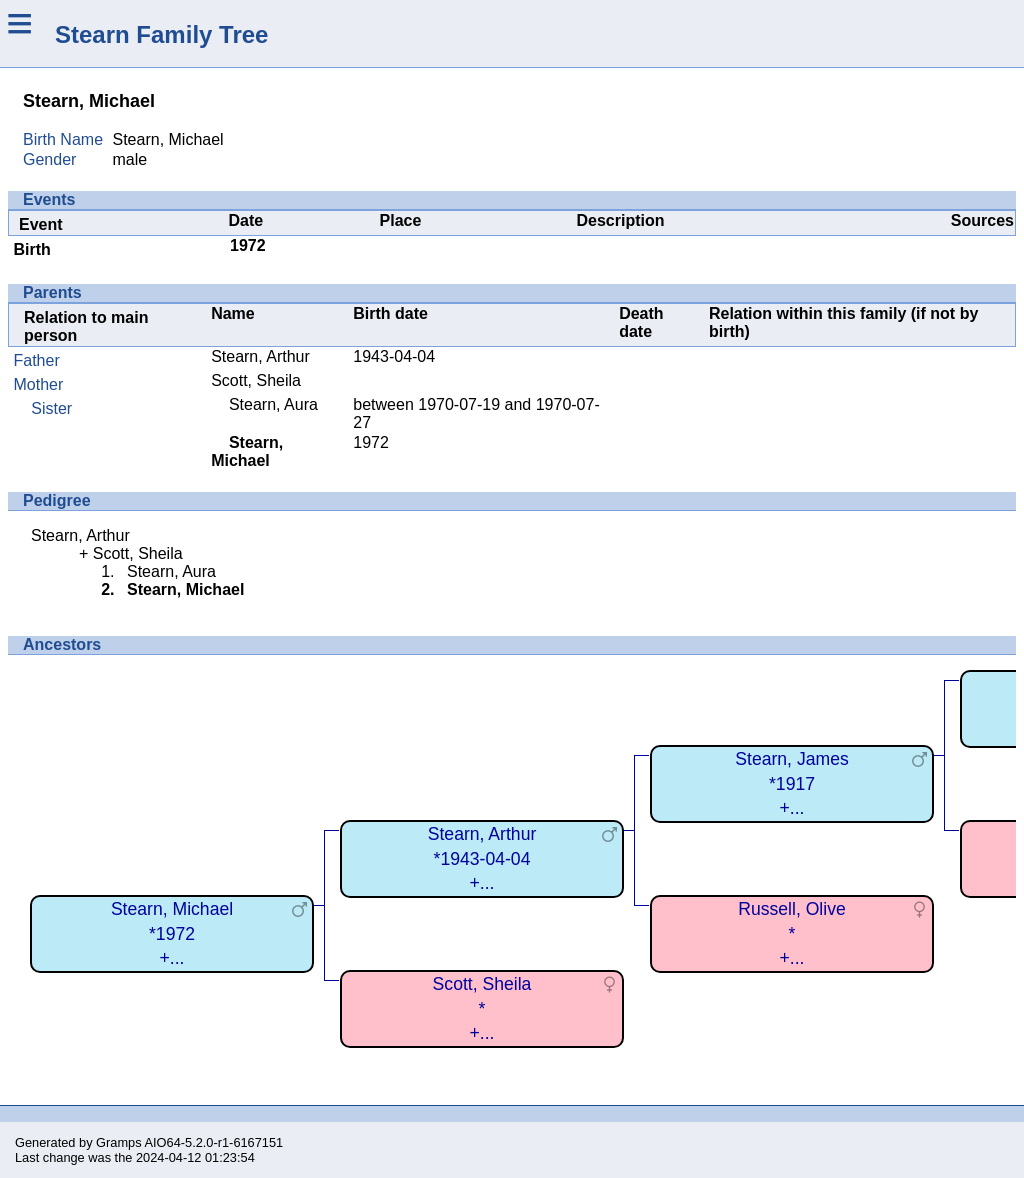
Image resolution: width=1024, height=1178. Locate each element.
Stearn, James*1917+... (791, 783)
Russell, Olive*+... (792, 933)
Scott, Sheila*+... (482, 1008)
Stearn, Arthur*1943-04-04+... (482, 858)
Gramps (119, 1142)
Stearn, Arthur (260, 356)
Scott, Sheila (256, 380)
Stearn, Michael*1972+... (172, 933)
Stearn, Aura (273, 404)
